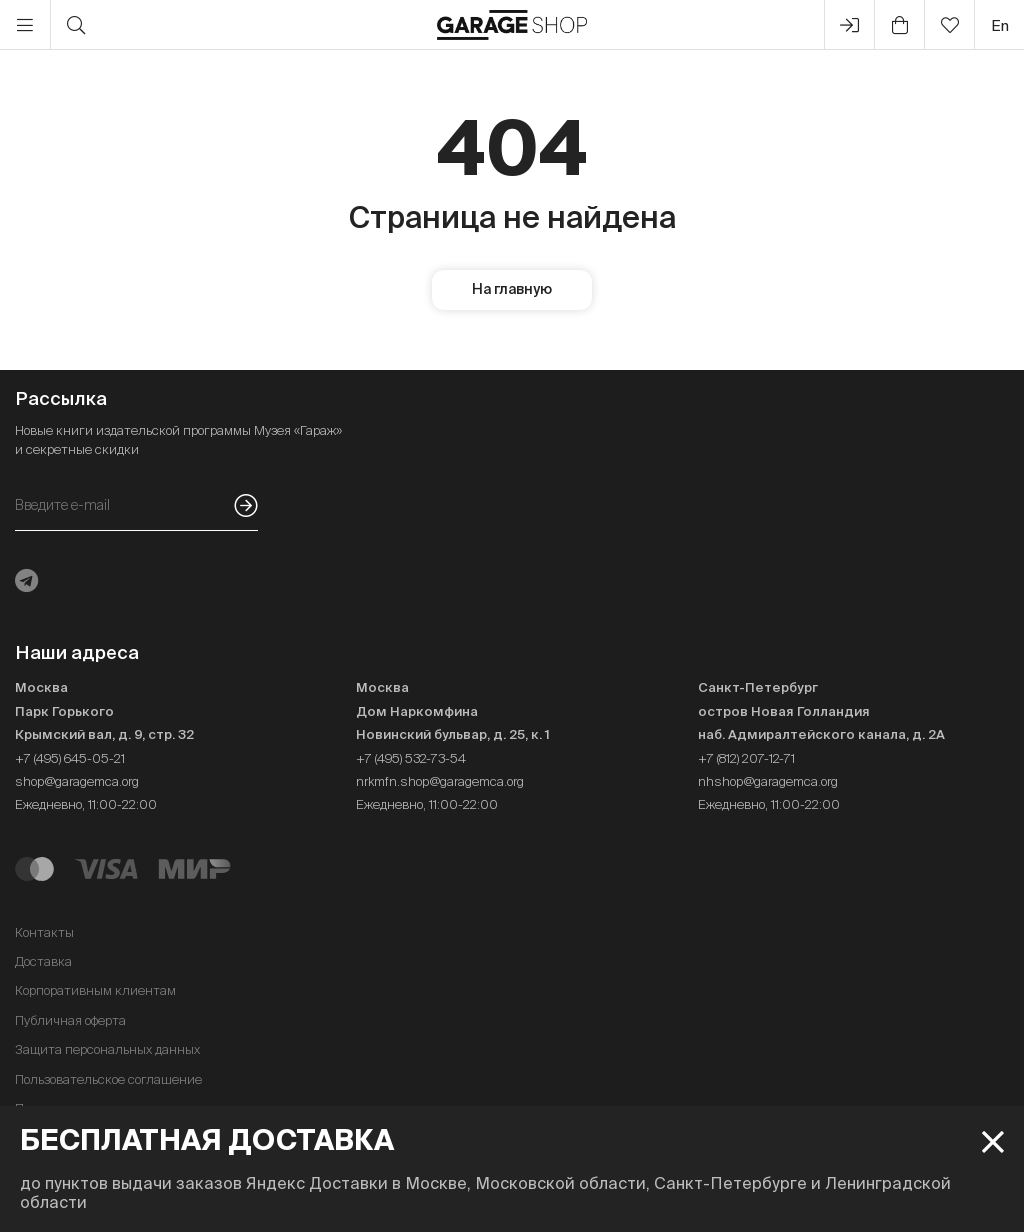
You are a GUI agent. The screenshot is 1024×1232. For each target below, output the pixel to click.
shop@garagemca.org (77, 781)
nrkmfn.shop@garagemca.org (440, 781)
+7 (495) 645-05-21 (70, 758)
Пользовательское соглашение (108, 1079)
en (1000, 25)
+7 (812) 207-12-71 (746, 758)
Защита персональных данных (107, 1049)
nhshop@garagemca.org (768, 781)
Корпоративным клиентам (95, 990)
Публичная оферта (70, 1020)
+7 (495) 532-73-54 (411, 758)
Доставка (43, 961)
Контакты (44, 932)
